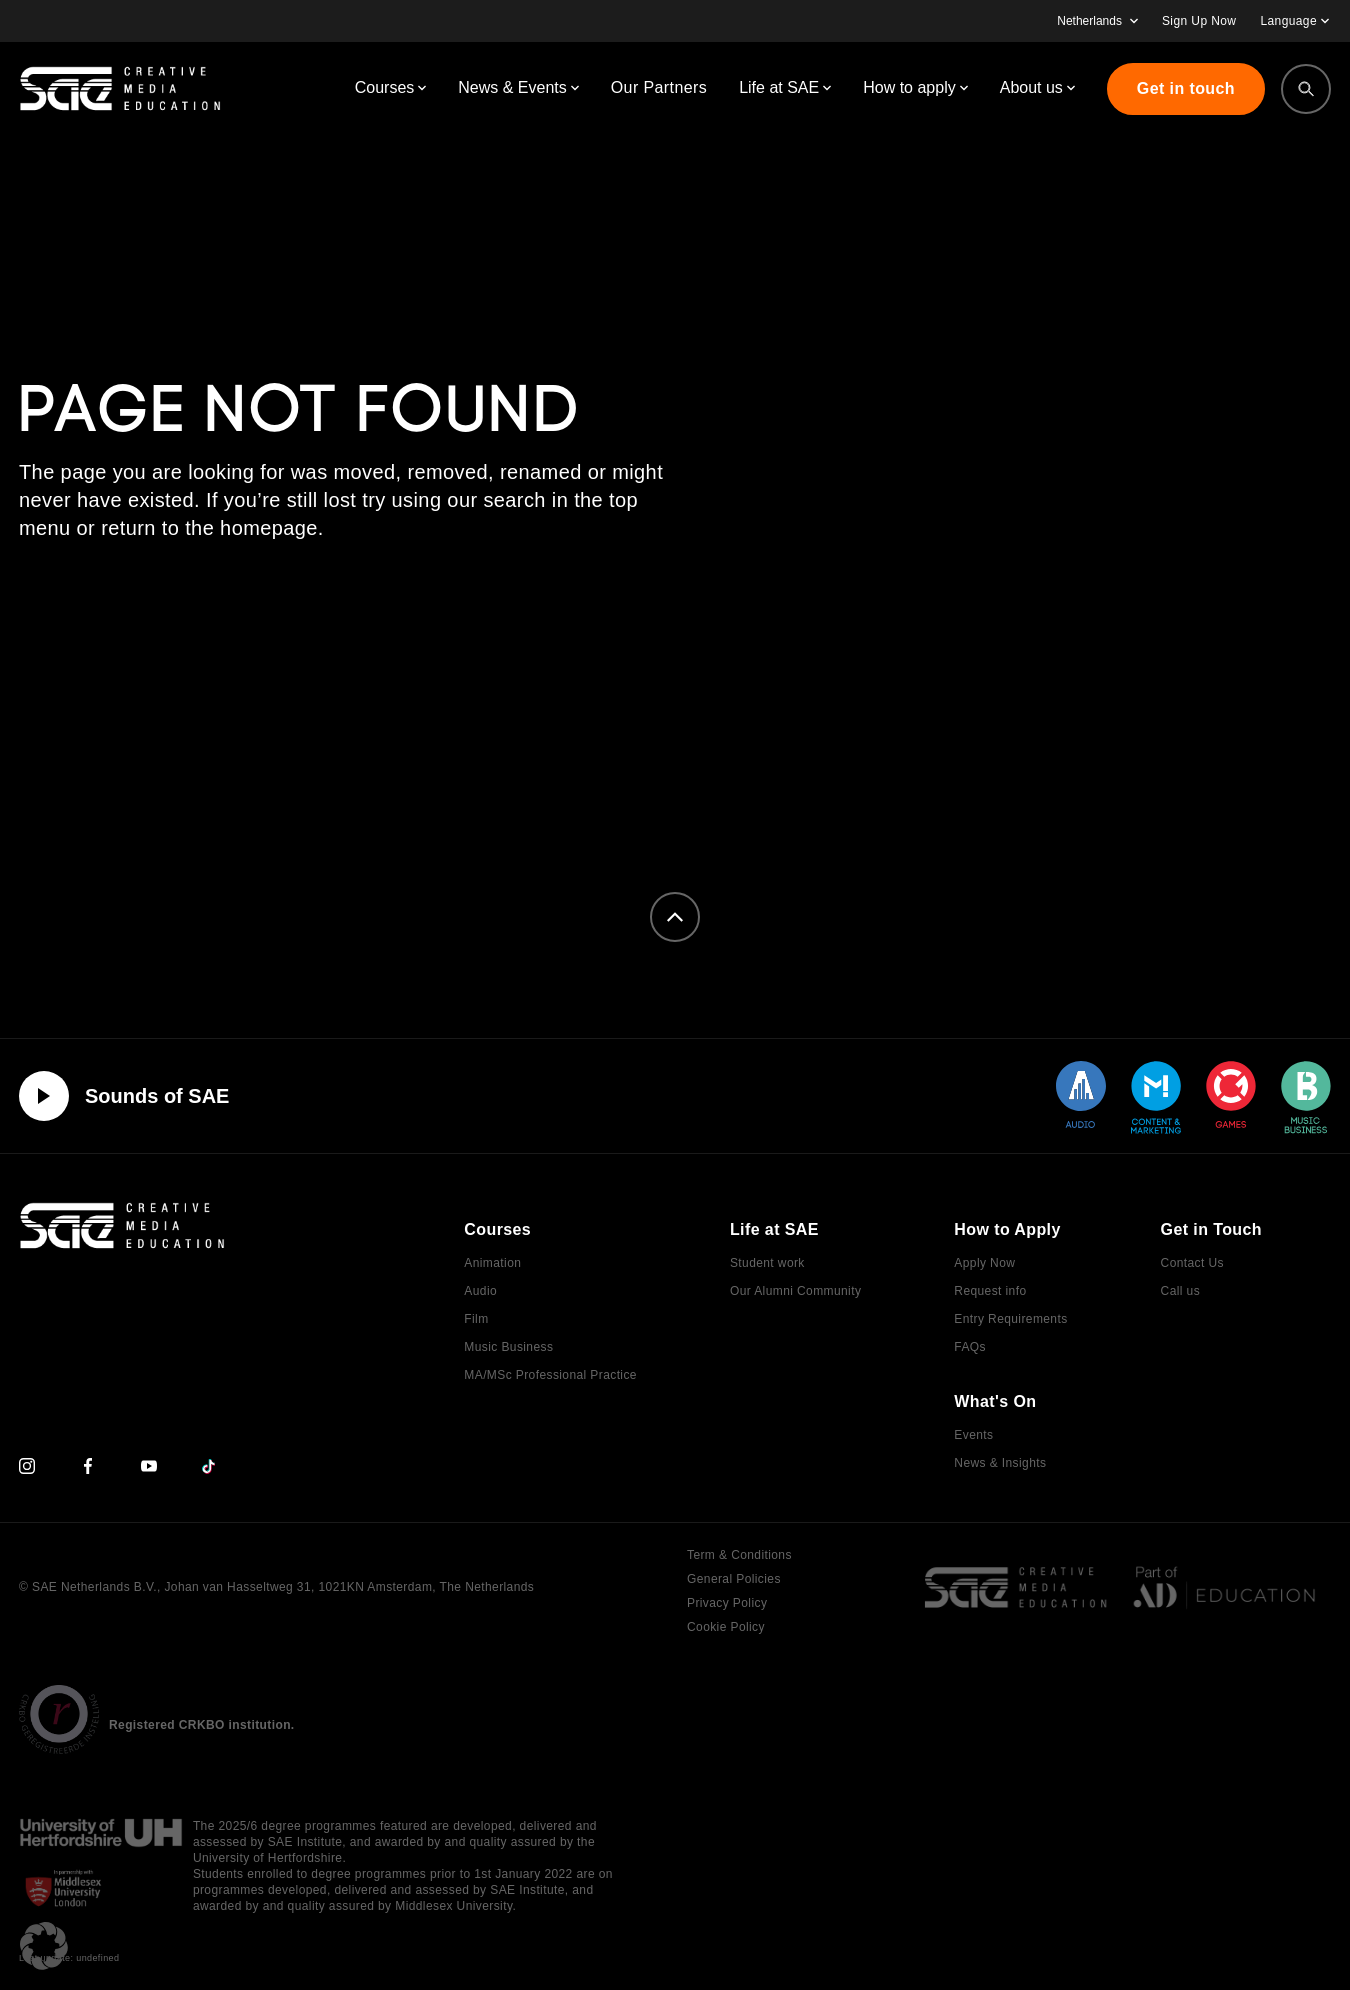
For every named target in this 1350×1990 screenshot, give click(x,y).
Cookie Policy (726, 1627)
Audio (480, 1291)
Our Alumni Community (795, 1291)
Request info (990, 1291)
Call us (1180, 1291)
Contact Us (1192, 1263)
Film (476, 1319)
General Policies (734, 1579)
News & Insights (1000, 1463)
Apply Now (984, 1263)
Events (973, 1435)
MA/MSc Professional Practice (550, 1375)
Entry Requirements (1010, 1319)
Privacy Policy (727, 1603)
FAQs (970, 1347)
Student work (767, 1263)
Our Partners (659, 87)
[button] (44, 1946)
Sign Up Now (1199, 21)
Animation (492, 1263)
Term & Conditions (739, 1555)
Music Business (508, 1347)
